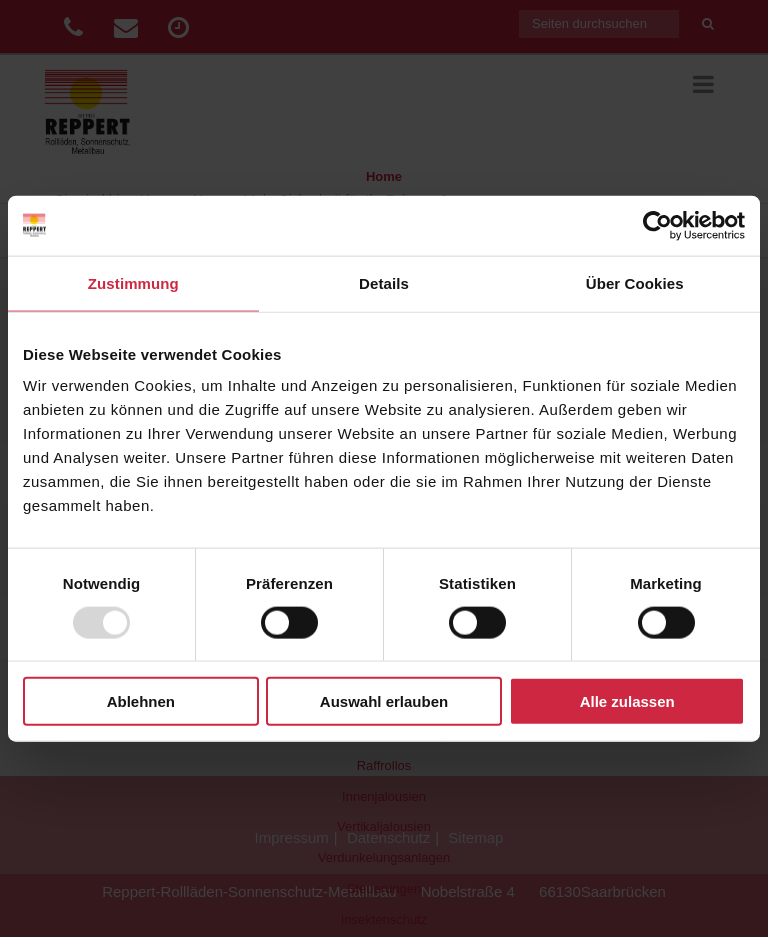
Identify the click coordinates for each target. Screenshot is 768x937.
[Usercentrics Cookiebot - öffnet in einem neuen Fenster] (657, 225)
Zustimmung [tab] (133, 282)
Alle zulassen (627, 701)
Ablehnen (141, 701)
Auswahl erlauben (384, 701)
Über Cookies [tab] (635, 282)
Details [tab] (384, 282)
